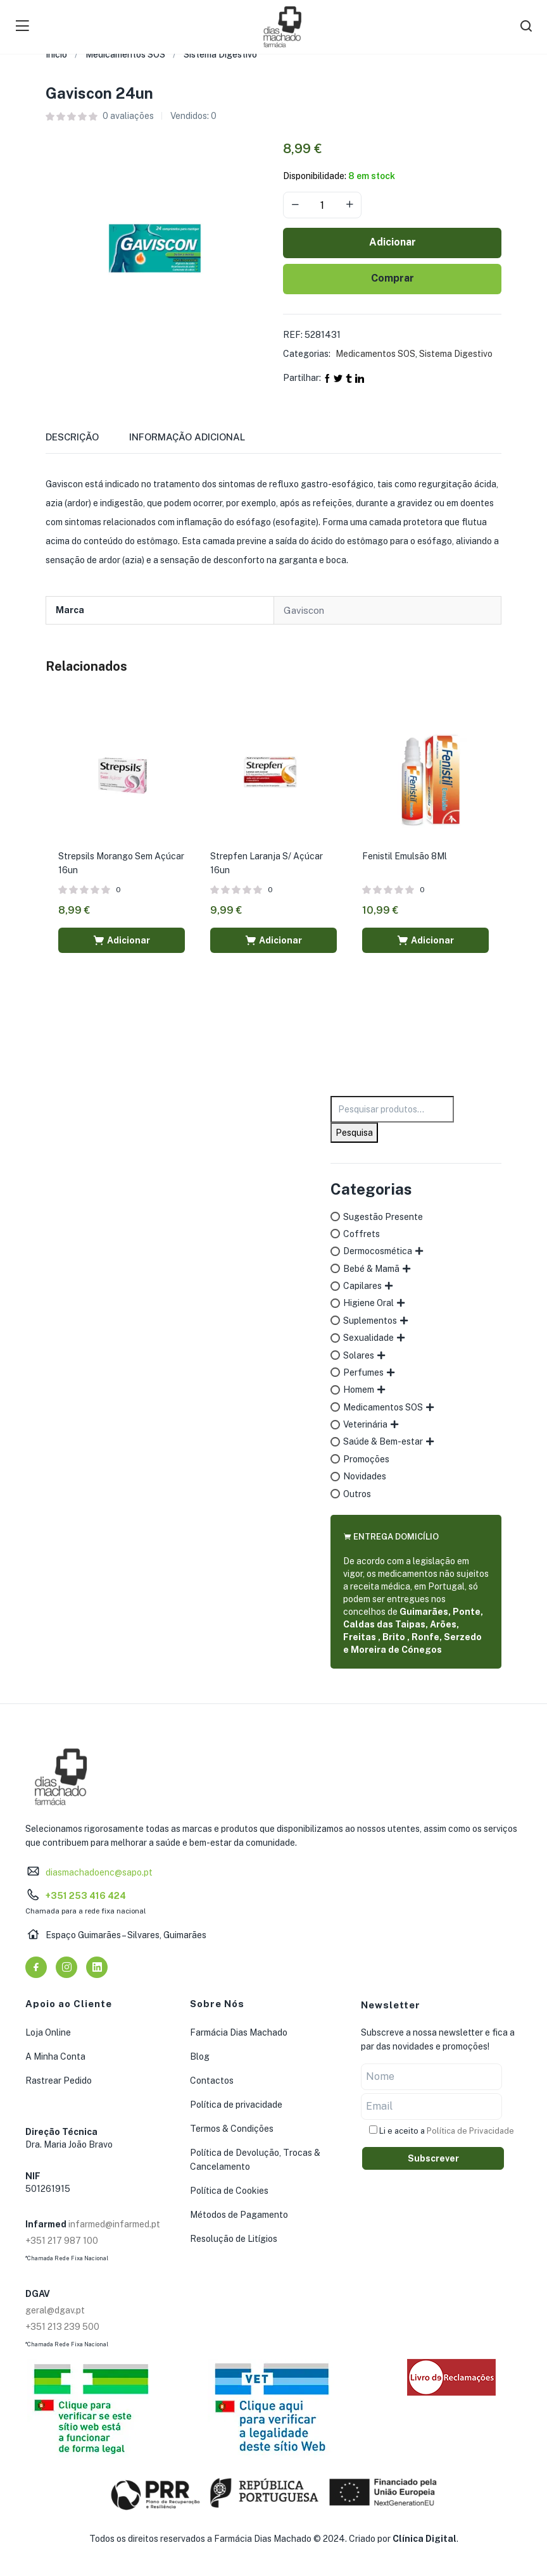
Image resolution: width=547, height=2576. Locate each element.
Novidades (364, 1476)
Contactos (212, 2080)
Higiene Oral (368, 1303)
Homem (358, 1389)
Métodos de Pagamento (239, 2215)
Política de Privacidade (470, 2131)
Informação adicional (187, 437)
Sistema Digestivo (220, 54)
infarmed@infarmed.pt (114, 2224)
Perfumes (363, 1372)
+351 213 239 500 (62, 2327)
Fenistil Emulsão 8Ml (404, 856)
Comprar (392, 278)
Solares (358, 1355)
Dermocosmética (377, 1251)
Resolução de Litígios (233, 2239)
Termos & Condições (232, 2129)
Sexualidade (368, 1338)
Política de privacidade (236, 2105)
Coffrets (361, 1234)
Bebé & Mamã (371, 1269)
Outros (357, 1494)
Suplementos (370, 1321)
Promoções (366, 1459)
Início (56, 54)
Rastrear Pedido (58, 2080)
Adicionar (392, 242)
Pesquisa (354, 1133)
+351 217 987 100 (61, 2241)
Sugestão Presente (383, 1217)
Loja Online (48, 2032)
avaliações (128, 116)
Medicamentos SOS (125, 54)
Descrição (72, 437)
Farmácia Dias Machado (238, 2032)
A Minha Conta (55, 2056)
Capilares (362, 1286)
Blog (200, 2056)
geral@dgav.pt (55, 2310)
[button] (121, 940)
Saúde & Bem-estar (383, 1441)
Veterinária (365, 1424)
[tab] (87, 441)
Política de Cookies (229, 2191)
